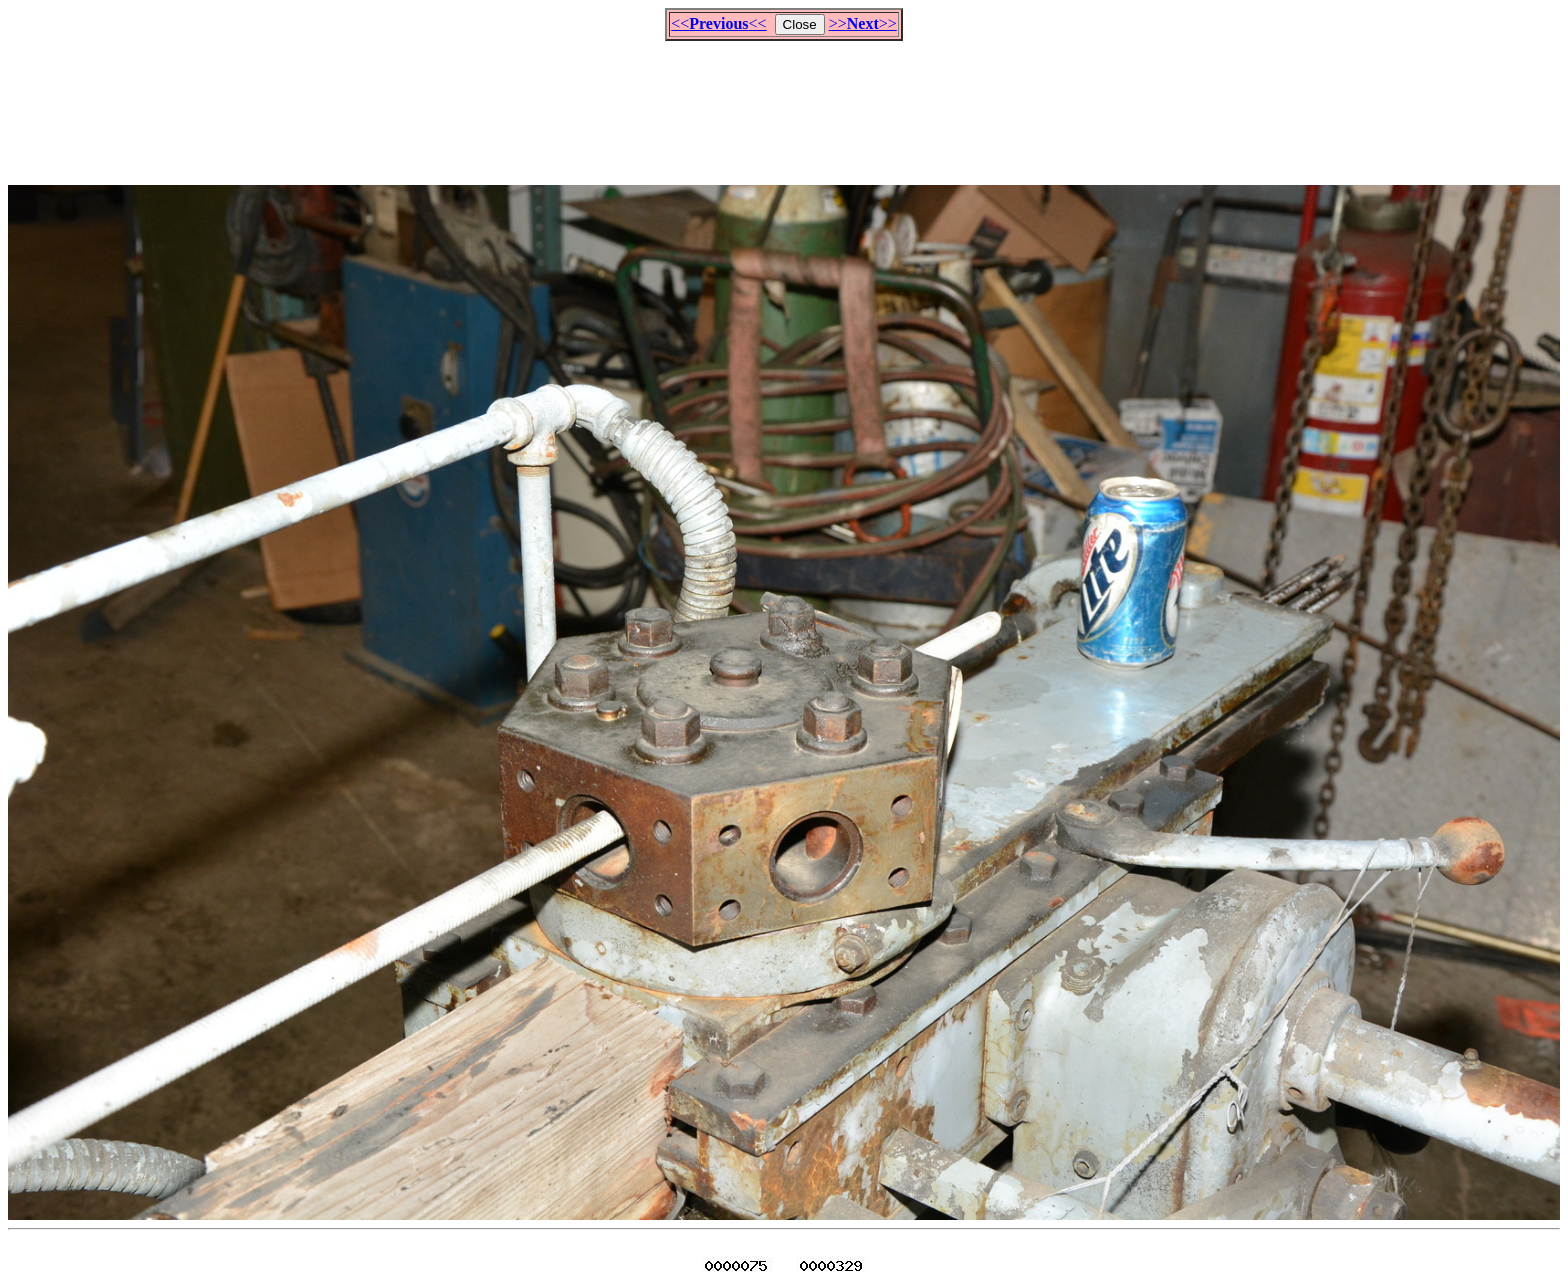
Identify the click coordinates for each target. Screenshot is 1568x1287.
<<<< (718, 23)
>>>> (863, 23)
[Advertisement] (784, 104)
